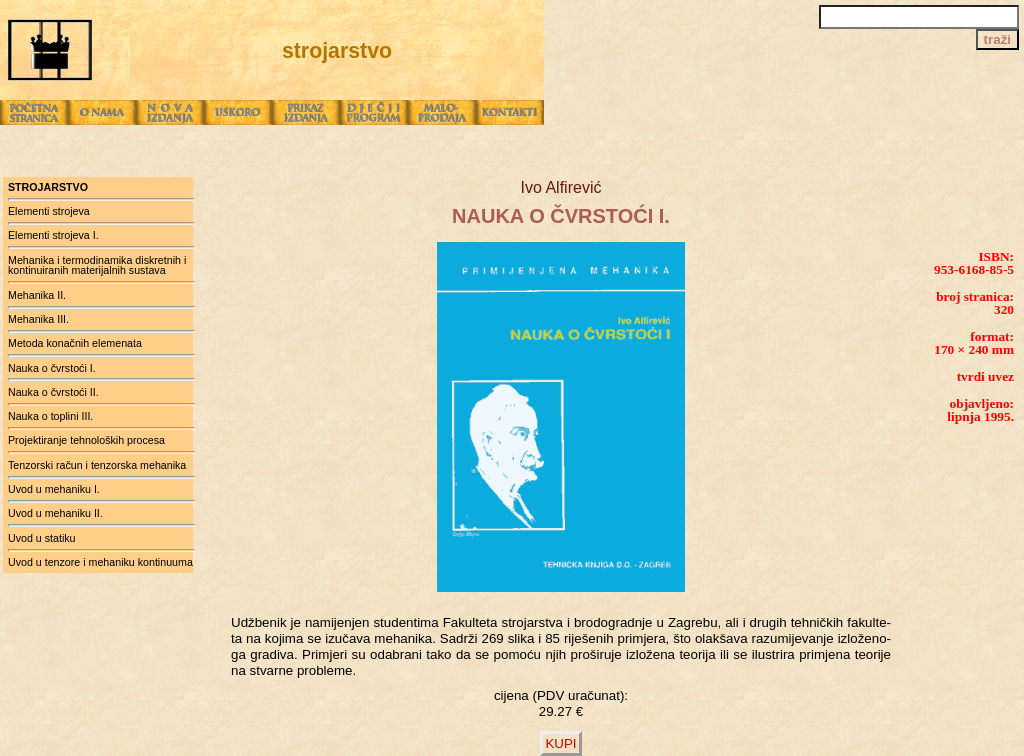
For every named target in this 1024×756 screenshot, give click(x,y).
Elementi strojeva (49, 211)
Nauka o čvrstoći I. (52, 368)
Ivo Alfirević (561, 187)
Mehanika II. (37, 295)
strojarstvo (48, 187)
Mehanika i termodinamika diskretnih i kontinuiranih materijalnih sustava (97, 265)
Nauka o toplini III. (50, 416)
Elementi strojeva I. (53, 235)
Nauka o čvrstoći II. (53, 392)
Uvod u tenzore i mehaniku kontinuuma (100, 562)
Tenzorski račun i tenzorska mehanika (97, 465)
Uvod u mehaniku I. (54, 489)
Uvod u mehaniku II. (55, 513)
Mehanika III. (38, 319)
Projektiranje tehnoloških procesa (86, 440)
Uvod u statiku (42, 538)
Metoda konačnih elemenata (75, 343)
